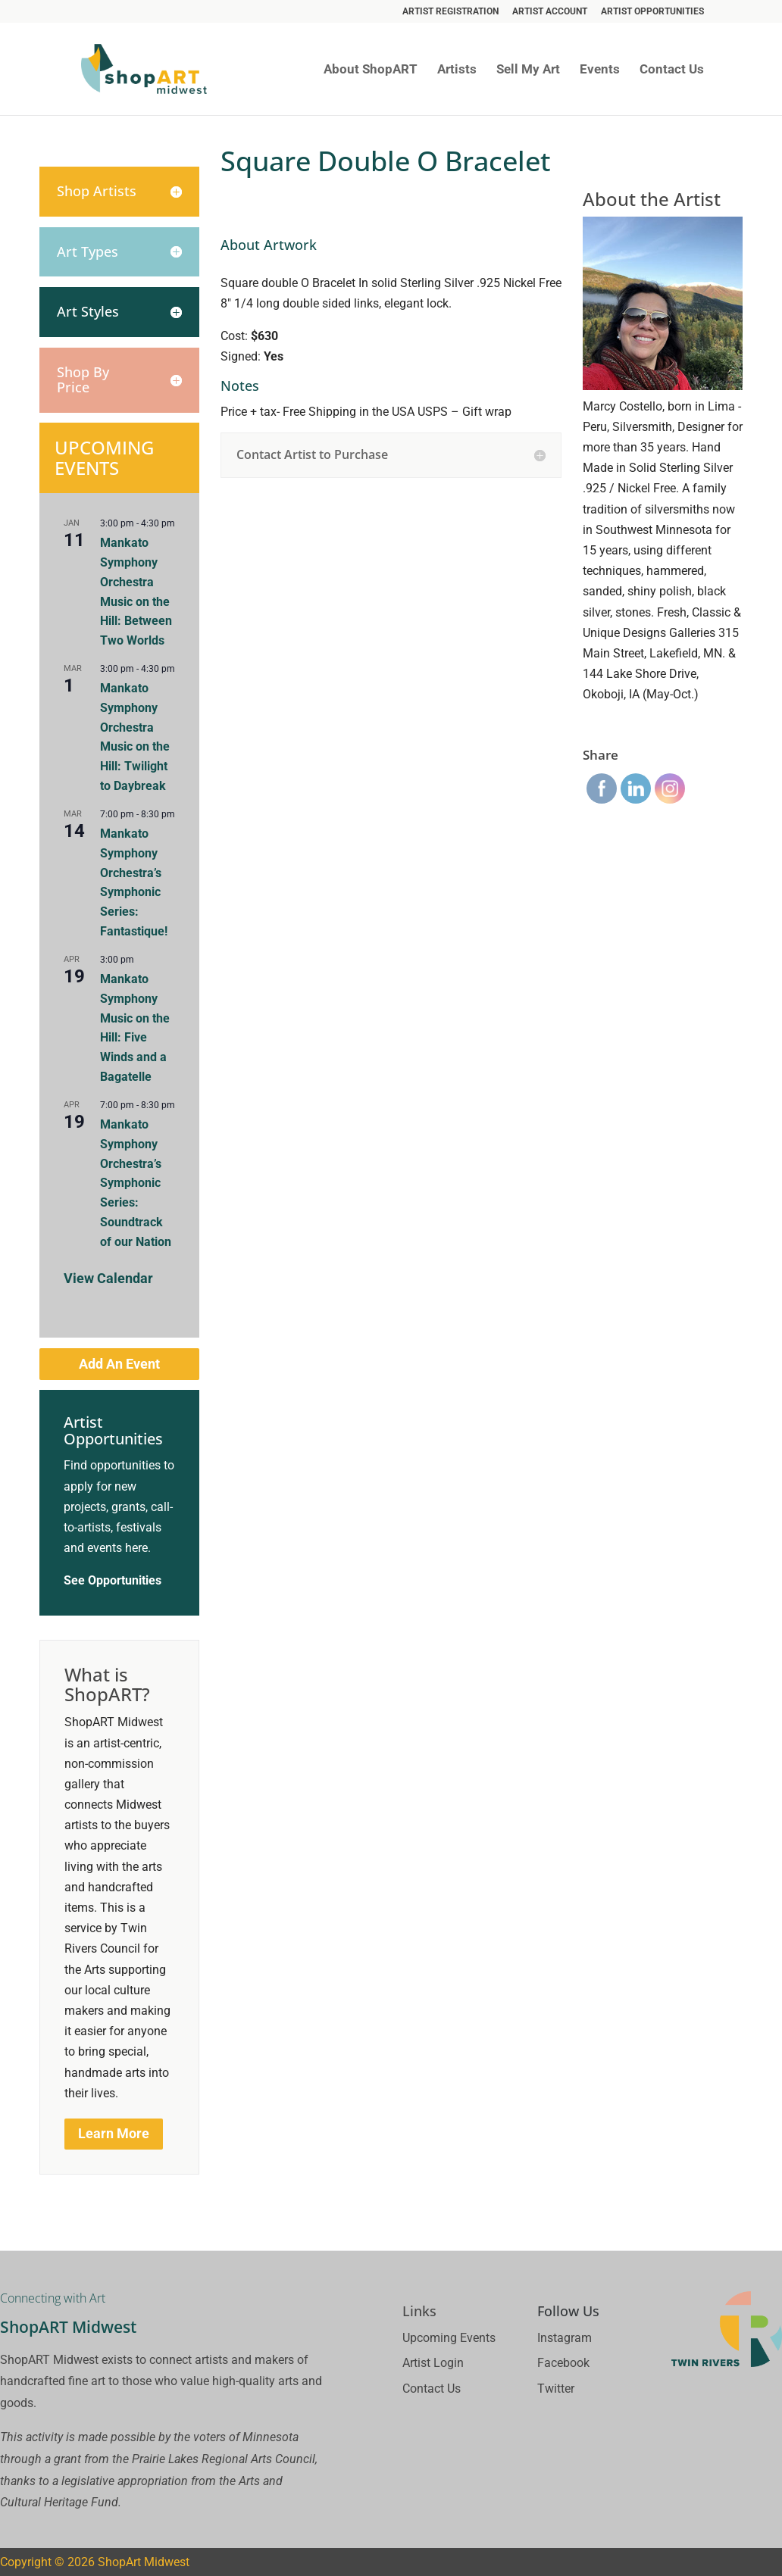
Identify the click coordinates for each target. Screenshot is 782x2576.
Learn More (113, 2133)
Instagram (564, 2338)
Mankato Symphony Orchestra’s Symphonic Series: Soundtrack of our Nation (135, 1183)
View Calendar (108, 1278)
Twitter (555, 2388)
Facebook (563, 2363)
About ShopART (371, 70)
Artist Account (549, 12)
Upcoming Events (449, 2338)
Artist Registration (450, 12)
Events (600, 70)
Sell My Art (528, 70)
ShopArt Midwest (143, 2562)
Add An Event (119, 1364)
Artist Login (433, 2363)
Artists (457, 70)
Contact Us (672, 70)
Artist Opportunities (652, 12)
